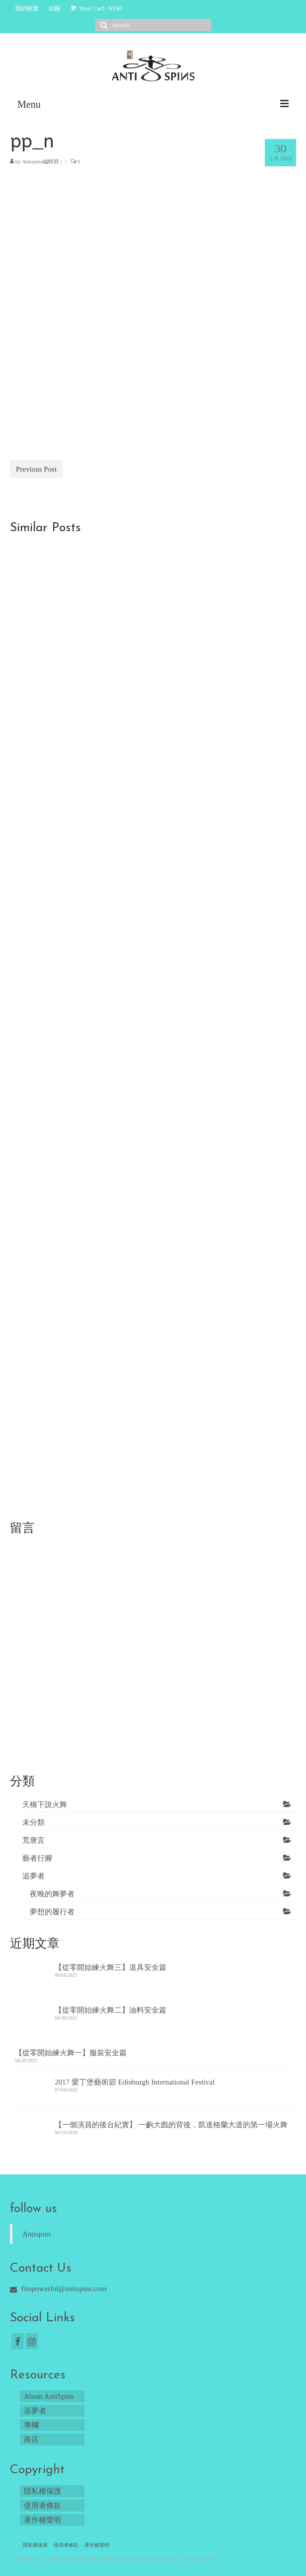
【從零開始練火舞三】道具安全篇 (110, 1967)
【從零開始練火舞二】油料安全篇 (110, 2010)
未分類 (33, 1822)
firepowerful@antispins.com (58, 2289)
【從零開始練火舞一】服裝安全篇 (71, 2053)
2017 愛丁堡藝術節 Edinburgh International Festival (135, 2082)
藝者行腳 (37, 1858)
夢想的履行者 (52, 1912)
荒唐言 (33, 1840)
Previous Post (36, 469)
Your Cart (96, 8)
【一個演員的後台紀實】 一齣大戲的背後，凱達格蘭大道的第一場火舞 (171, 2125)
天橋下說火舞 (44, 1805)
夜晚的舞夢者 (52, 1894)
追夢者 (33, 1876)
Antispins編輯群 (40, 161)
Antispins (36, 2234)
